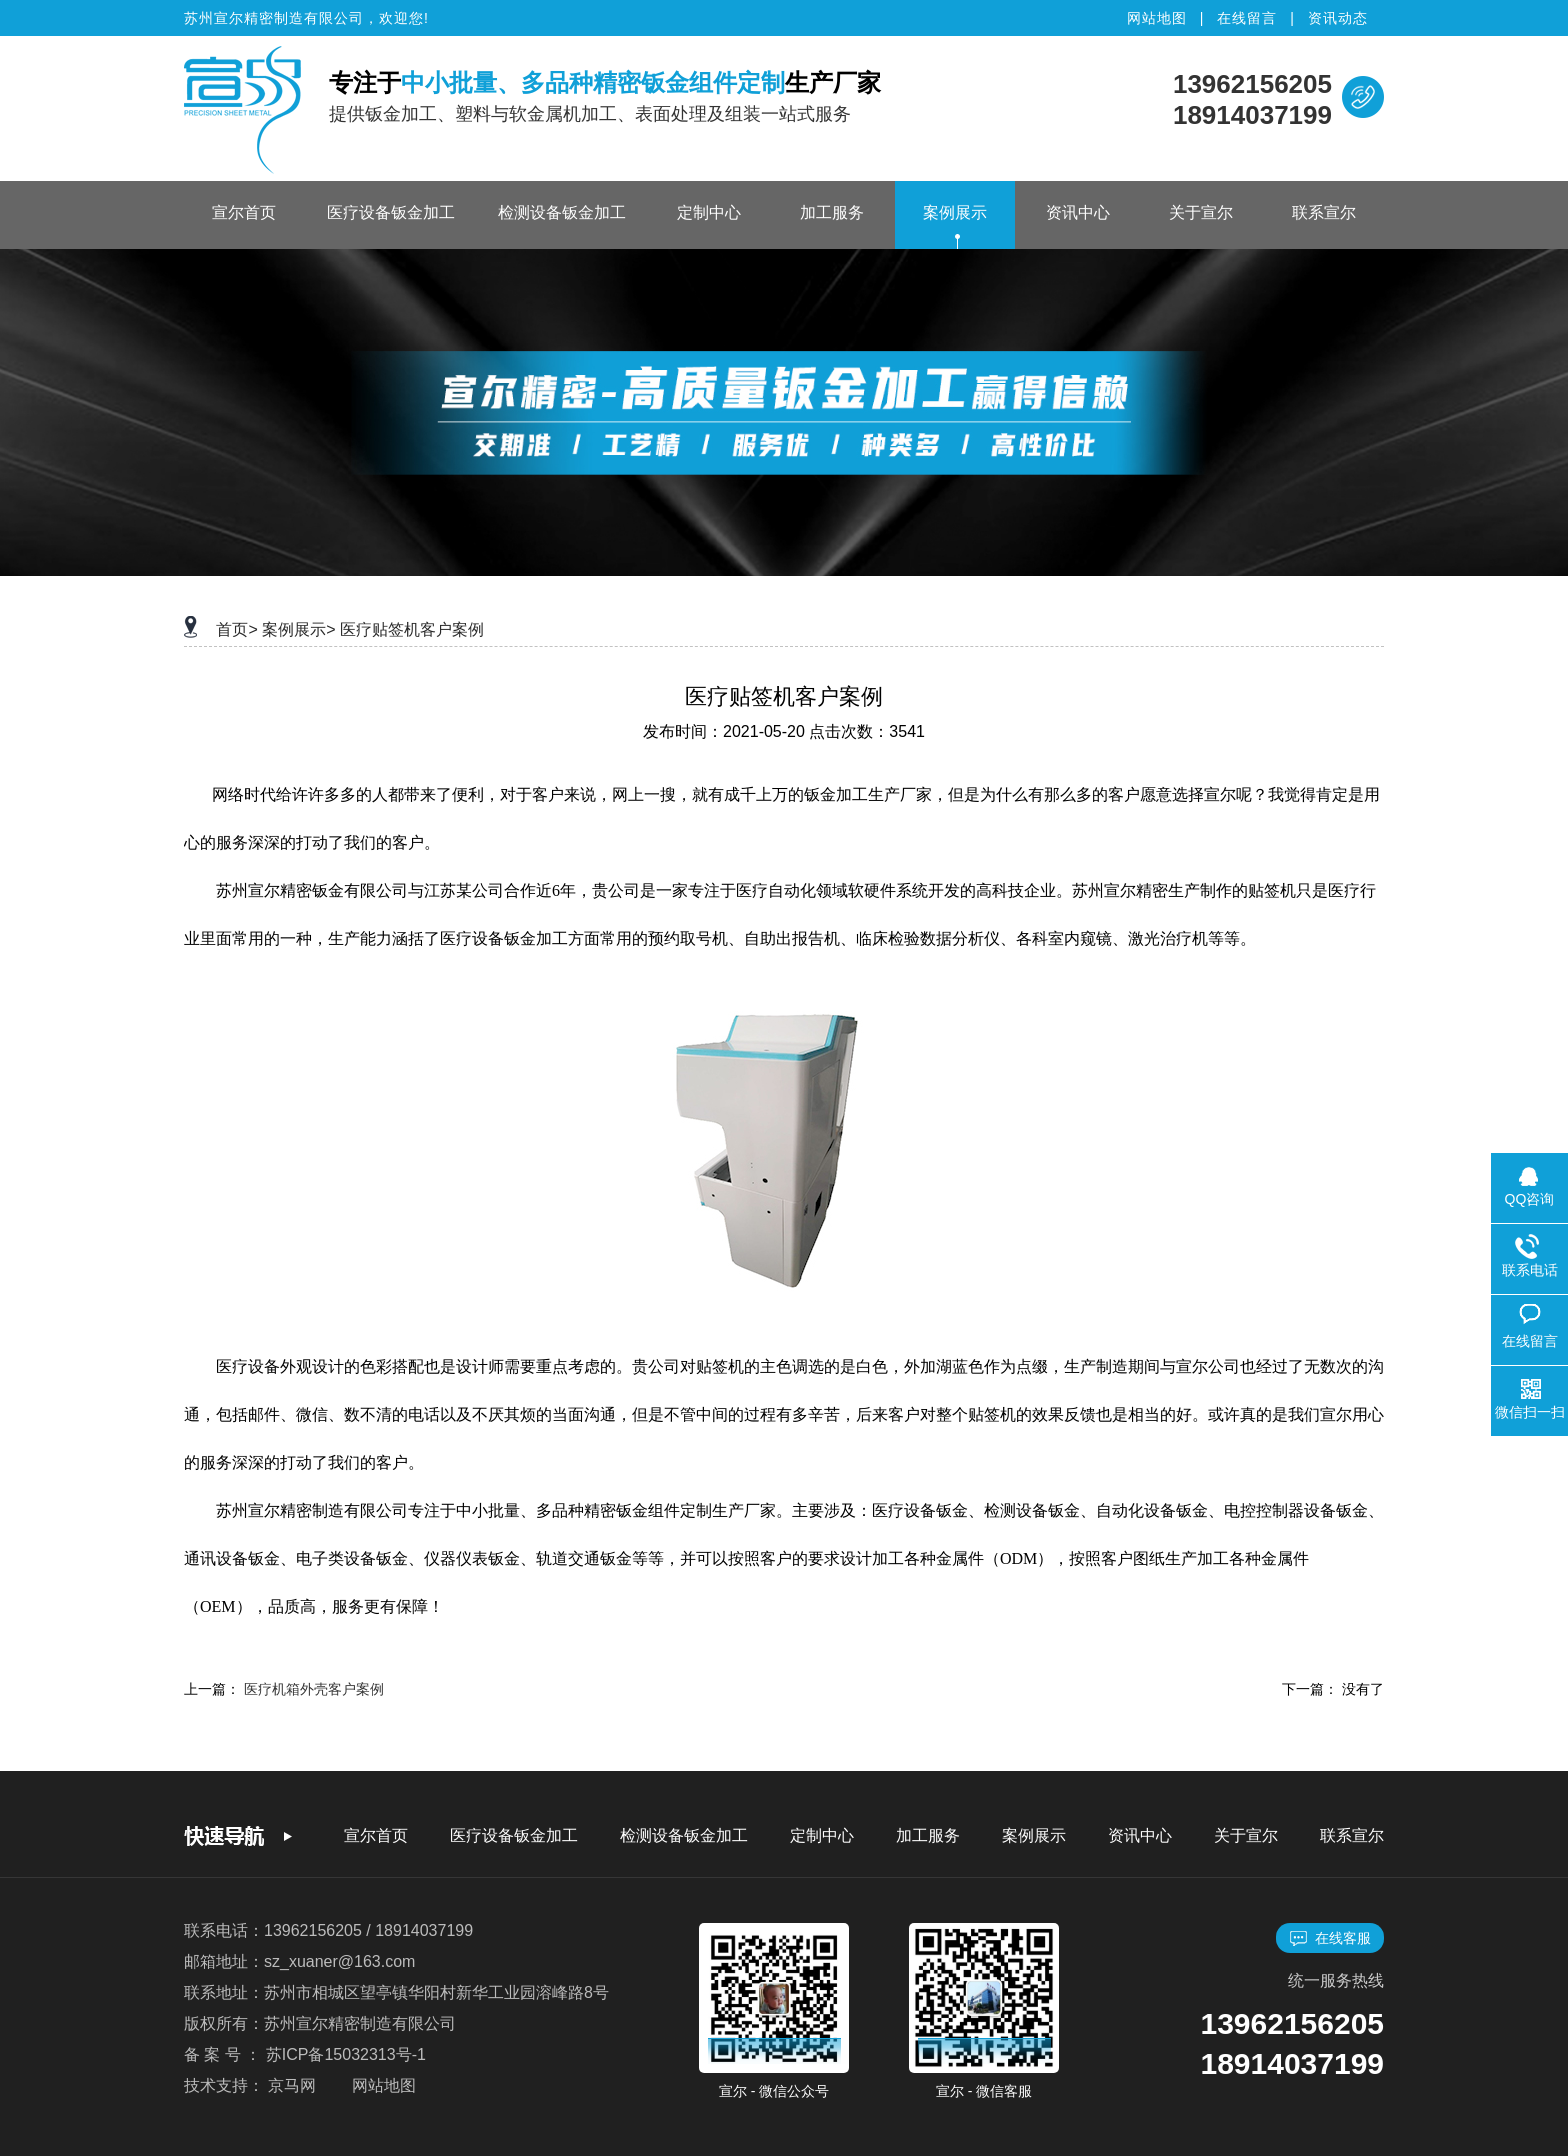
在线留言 (1247, 18)
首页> (236, 629)
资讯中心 (1078, 212)
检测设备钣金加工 (562, 212)
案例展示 (955, 212)
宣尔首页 (244, 212)
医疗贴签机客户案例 (412, 629)
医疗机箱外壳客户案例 (314, 1689)
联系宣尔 (1324, 212)
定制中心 (709, 212)
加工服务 (832, 212)
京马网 (292, 2085)
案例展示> (298, 629)
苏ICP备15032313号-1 (346, 2054)
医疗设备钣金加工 (391, 212)
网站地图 (1157, 18)
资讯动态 (1338, 18)
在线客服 (1330, 1938)
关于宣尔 (1201, 212)
